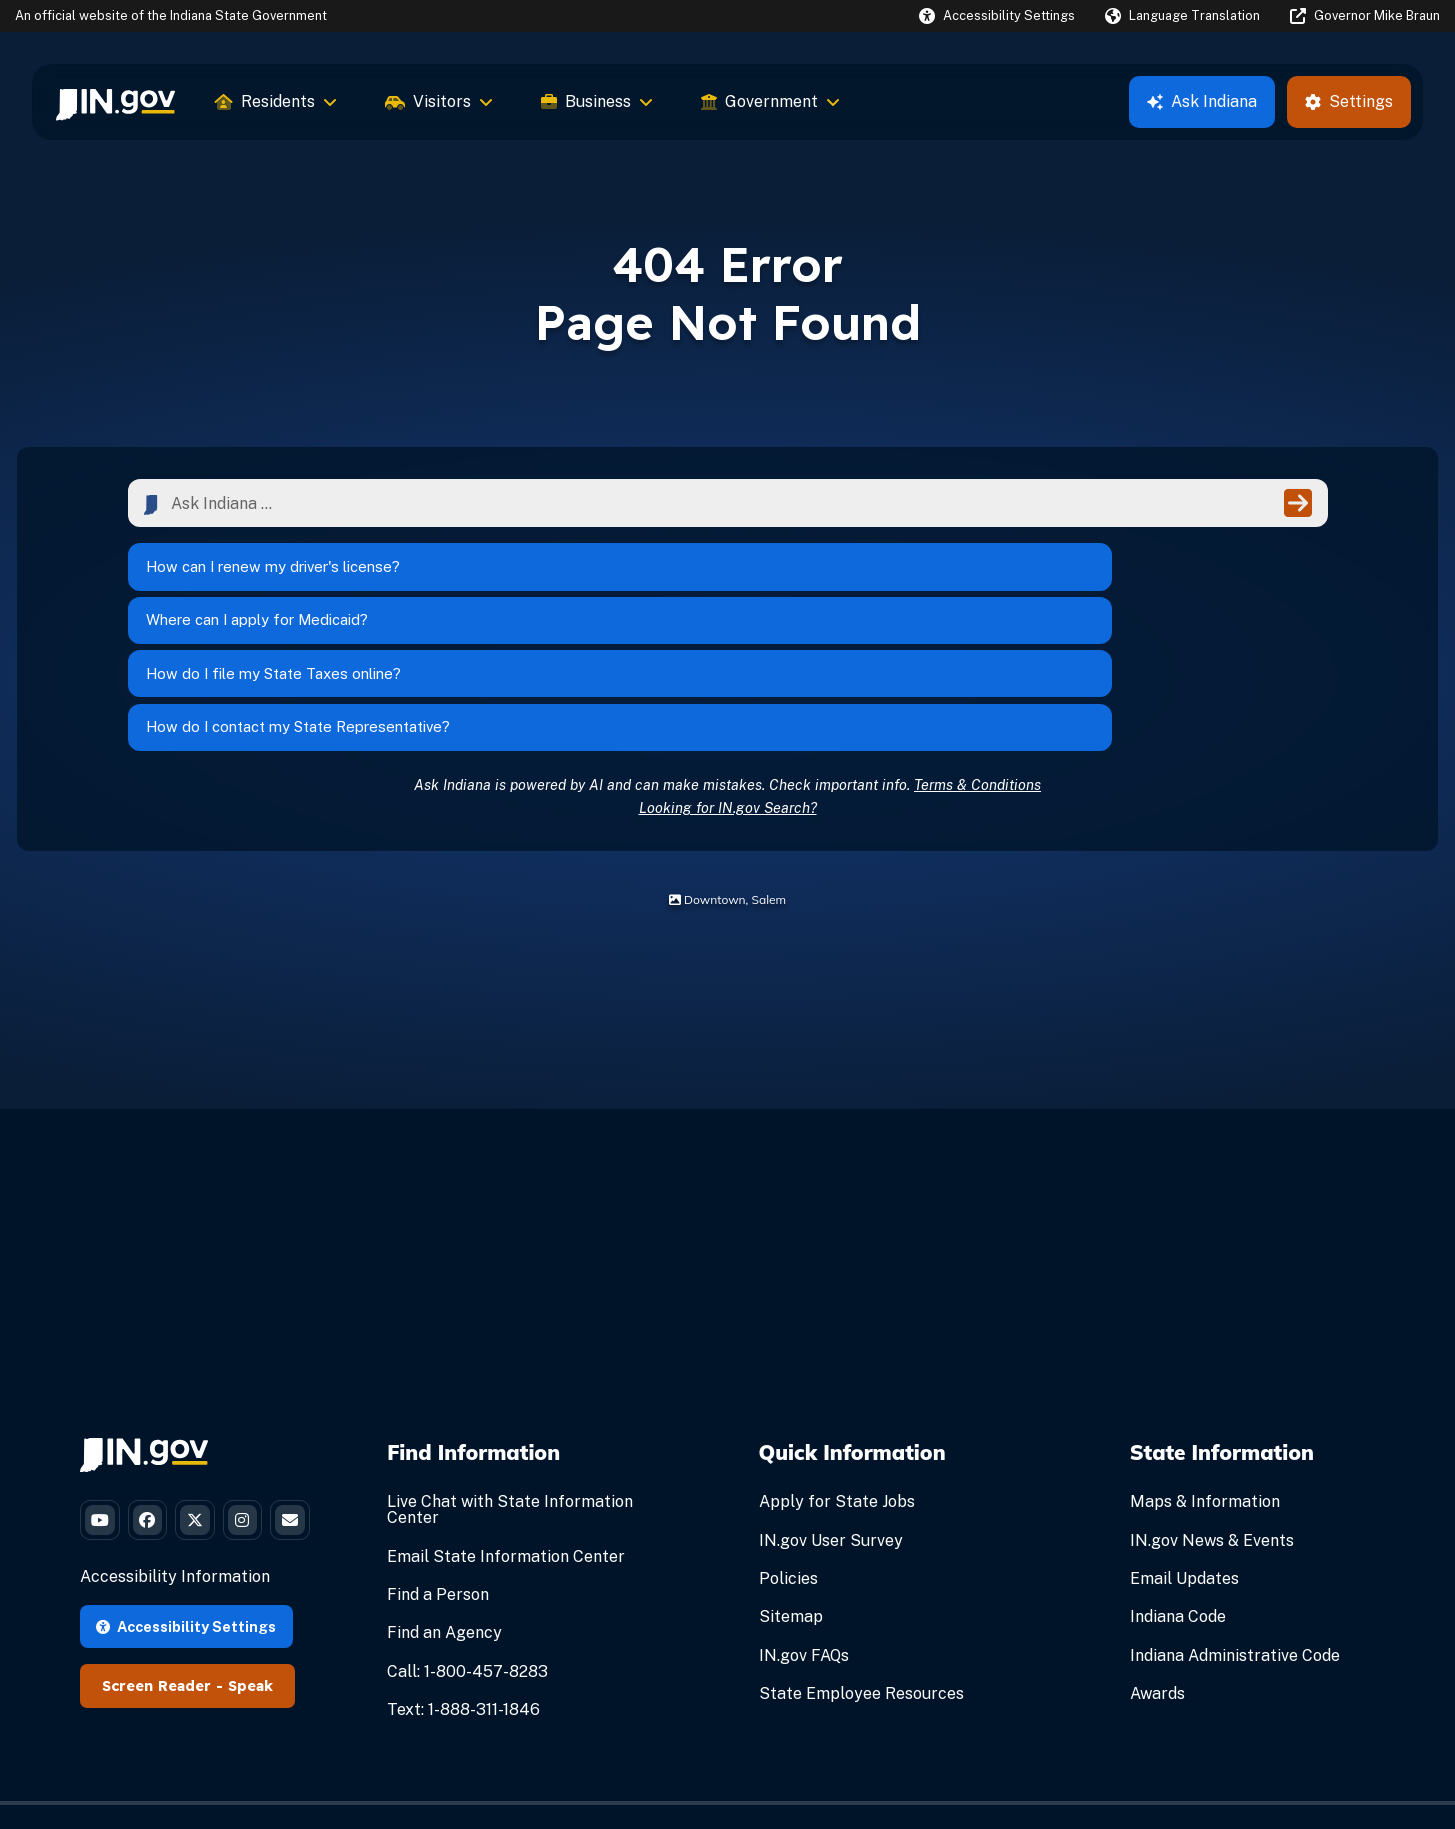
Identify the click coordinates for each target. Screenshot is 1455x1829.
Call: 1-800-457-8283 (467, 1544)
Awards (1157, 1566)
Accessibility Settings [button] (186, 1575)
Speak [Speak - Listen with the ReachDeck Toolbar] (250, 1636)
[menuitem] (115, 102)
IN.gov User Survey (831, 1413)
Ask (1202, 101)
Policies (788, 1451)
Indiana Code (1178, 1490)
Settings (1349, 101)
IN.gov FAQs (804, 1528)
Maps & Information (1205, 1375)
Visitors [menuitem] (439, 101)
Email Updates (1184, 1451)
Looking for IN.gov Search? (728, 680)
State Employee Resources (861, 1566)
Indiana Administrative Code (1235, 1528)
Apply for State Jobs (837, 1375)
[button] (997, 15)
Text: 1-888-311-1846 (463, 1582)
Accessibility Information (175, 1526)
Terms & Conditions (977, 657)
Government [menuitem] (770, 101)
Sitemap (791, 1490)
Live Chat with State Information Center (510, 1383)
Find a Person (438, 1467)
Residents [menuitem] (276, 101)
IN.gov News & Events (1212, 1413)
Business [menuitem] (597, 101)
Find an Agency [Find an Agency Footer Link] (444, 1506)
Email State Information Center (506, 1429)
